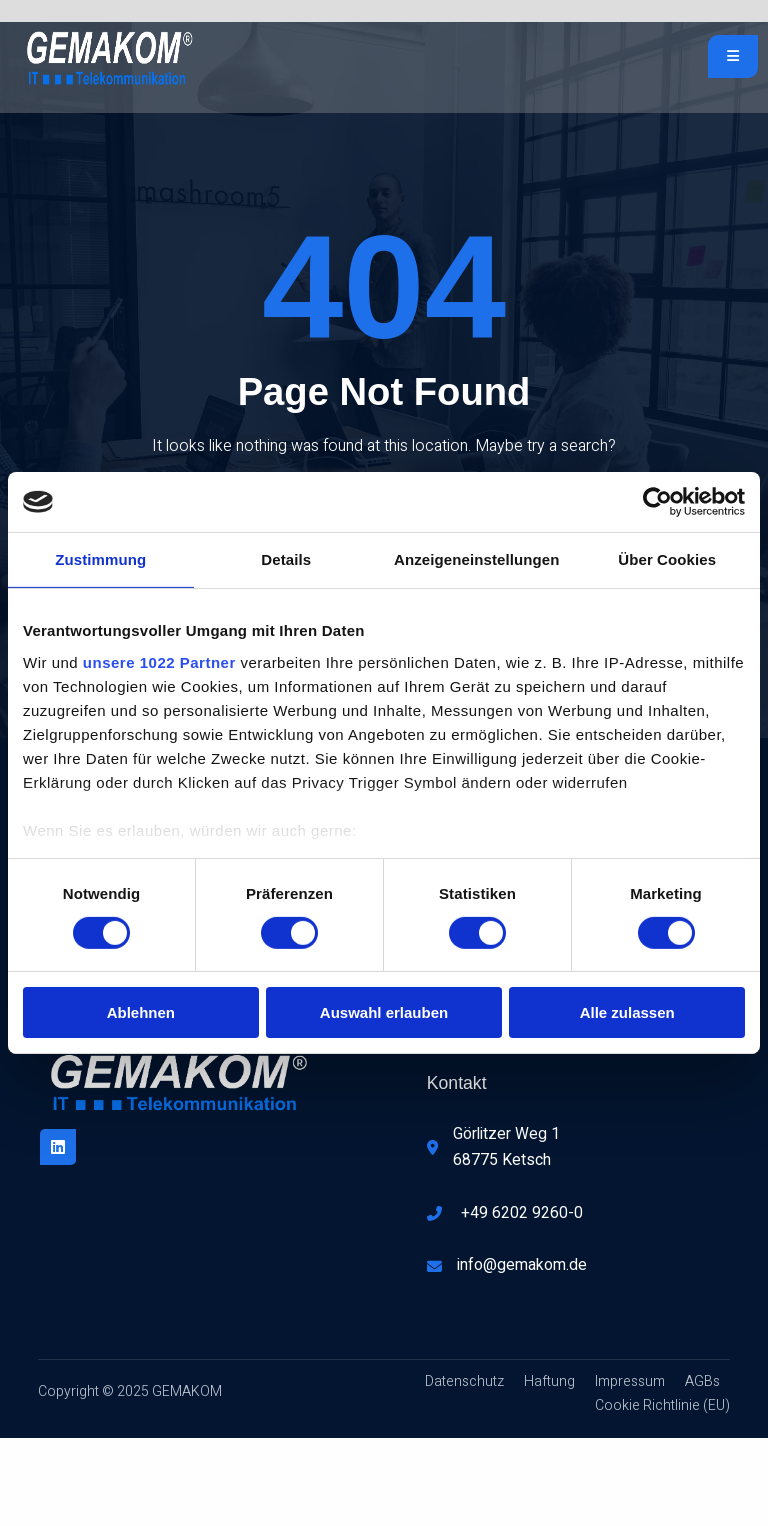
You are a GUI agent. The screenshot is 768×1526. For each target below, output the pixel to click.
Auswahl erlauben (384, 1012)
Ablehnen (141, 1012)
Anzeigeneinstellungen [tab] (476, 559)
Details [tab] (286, 559)
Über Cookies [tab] (667, 559)
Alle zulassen (627, 1012)
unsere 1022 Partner (159, 661)
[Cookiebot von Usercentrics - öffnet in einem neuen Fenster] (657, 502)
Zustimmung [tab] (100, 559)
